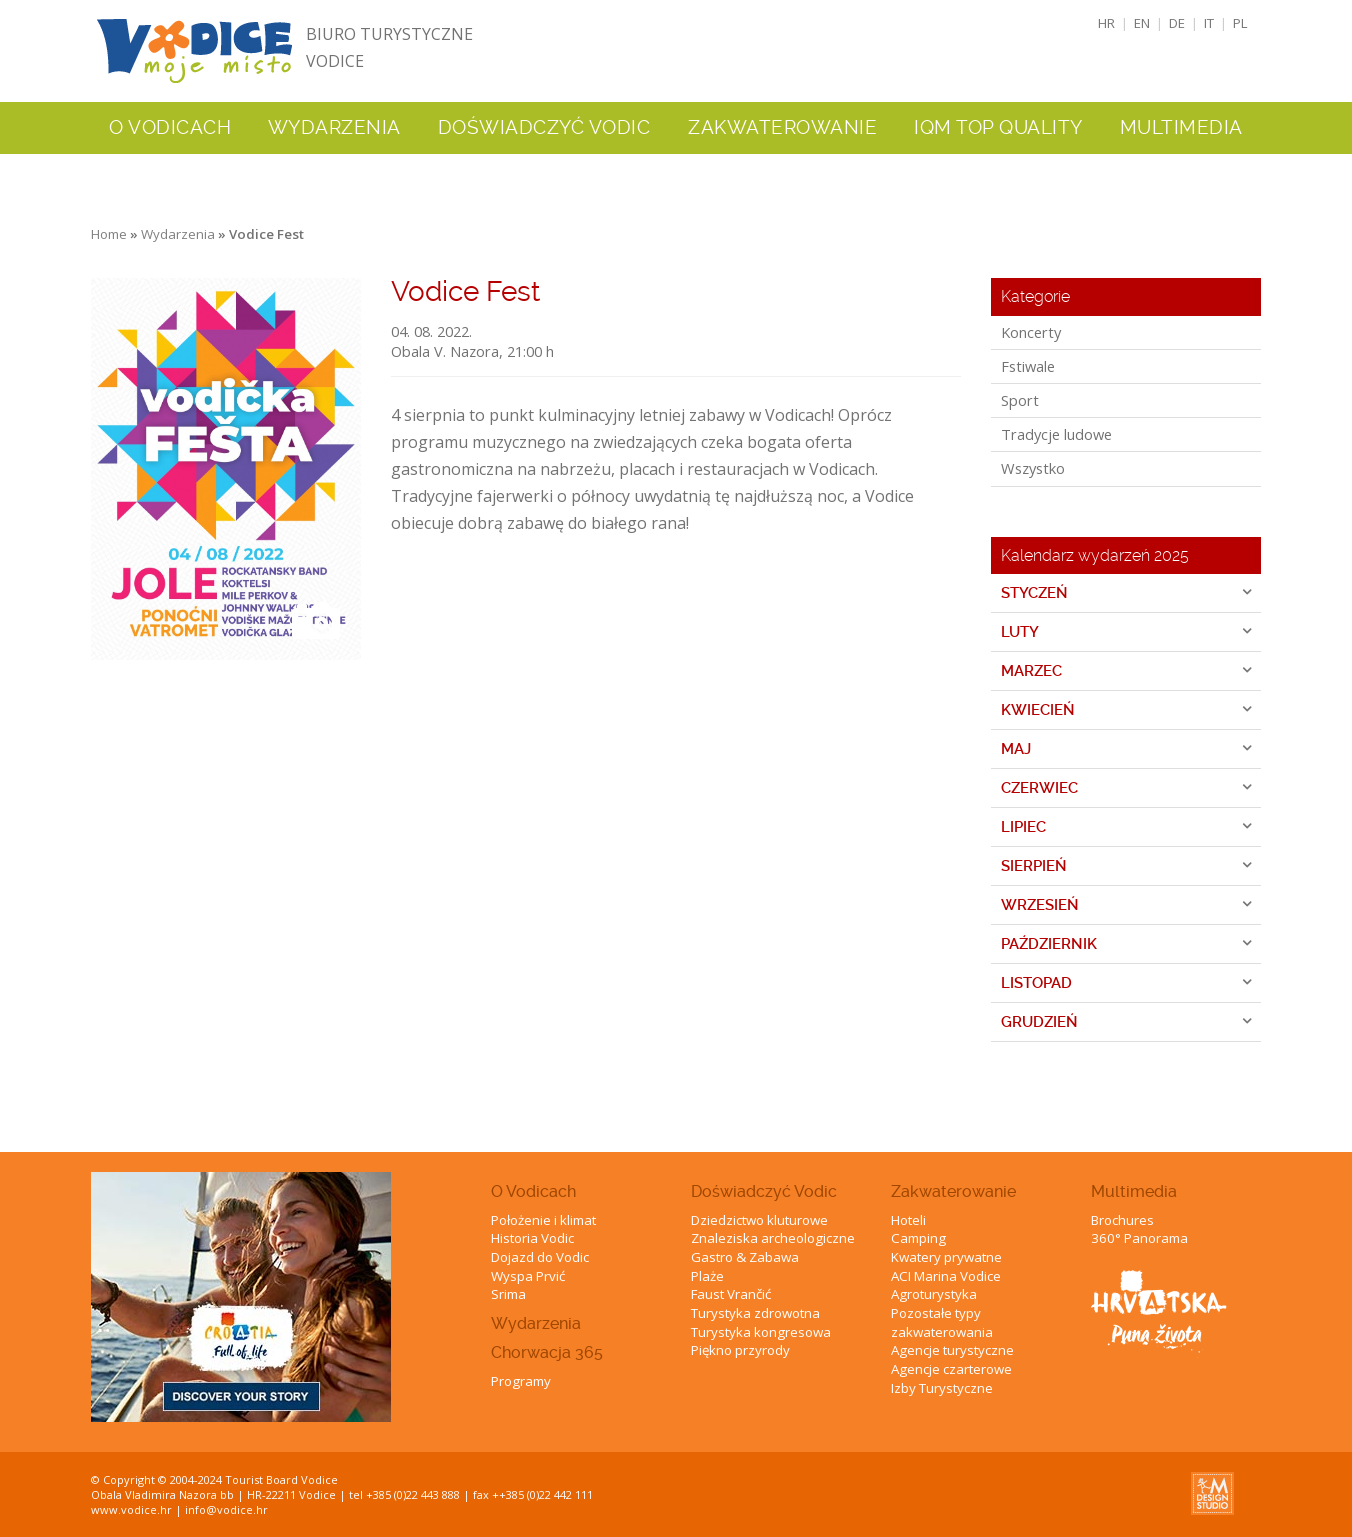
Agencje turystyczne (952, 1350)
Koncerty (1031, 332)
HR (1106, 23)
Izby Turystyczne (942, 1388)
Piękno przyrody (740, 1350)
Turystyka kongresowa (761, 1332)
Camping (918, 1238)
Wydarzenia (334, 128)
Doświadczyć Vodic (764, 1191)
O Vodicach (533, 1191)
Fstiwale (1028, 366)
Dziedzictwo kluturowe (759, 1220)
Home (109, 234)
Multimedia (1134, 1191)
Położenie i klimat (543, 1220)
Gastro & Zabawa (745, 1257)
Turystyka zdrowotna (755, 1313)
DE (1177, 23)
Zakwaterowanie (953, 1191)
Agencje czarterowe (951, 1369)
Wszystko (1033, 468)
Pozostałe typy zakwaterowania (942, 1322)
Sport (1020, 400)
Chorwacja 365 (547, 1352)
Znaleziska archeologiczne (773, 1238)
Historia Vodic (532, 1238)
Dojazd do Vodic (540, 1257)
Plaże (707, 1276)
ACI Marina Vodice (946, 1276)
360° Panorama (1139, 1238)
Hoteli (908, 1220)
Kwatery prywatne (946, 1257)
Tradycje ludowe (1056, 434)
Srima (508, 1294)
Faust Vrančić (731, 1294)
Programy (521, 1381)
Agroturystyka (934, 1294)
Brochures (1122, 1220)
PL (1240, 23)
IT (1209, 23)
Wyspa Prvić (528, 1276)
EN (1142, 23)
